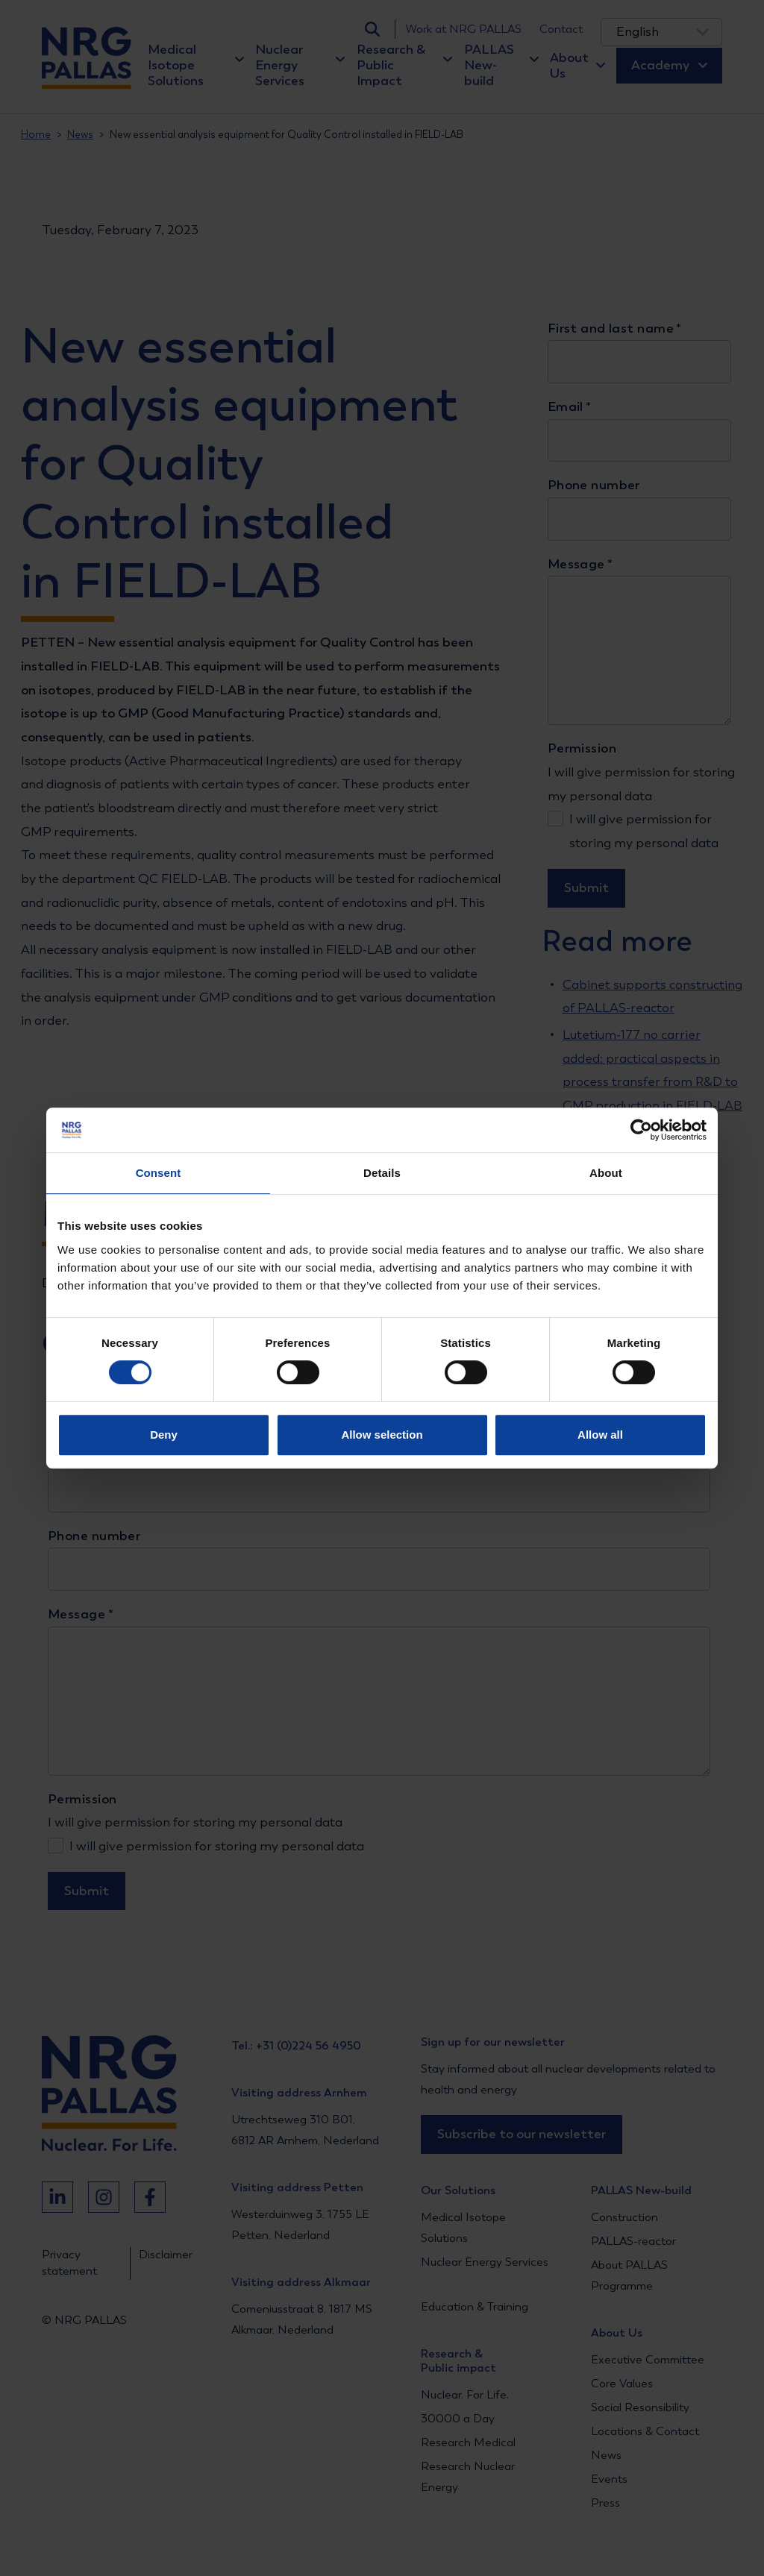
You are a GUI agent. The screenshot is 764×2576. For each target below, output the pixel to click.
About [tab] (605, 1172)
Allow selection (381, 1434)
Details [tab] (382, 1172)
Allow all (600, 1434)
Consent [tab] (158, 1172)
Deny (164, 1434)
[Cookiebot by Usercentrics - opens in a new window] (641, 1130)
